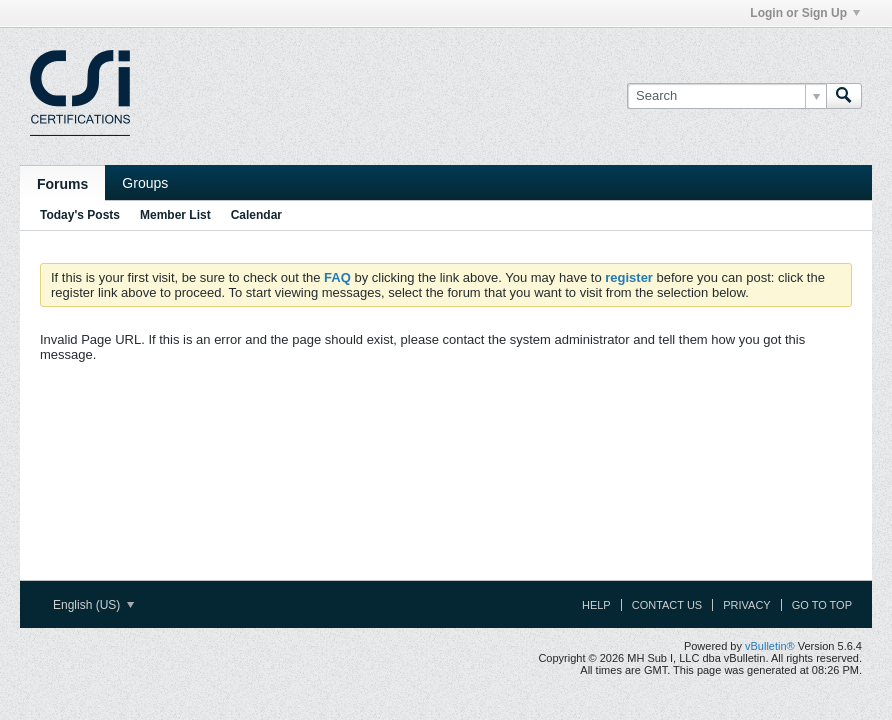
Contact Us (667, 605)
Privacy (746, 605)
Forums (62, 184)
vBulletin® (770, 646)
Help (596, 605)
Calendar (256, 215)
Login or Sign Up (805, 13)
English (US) (93, 605)
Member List (175, 215)
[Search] (726, 96)
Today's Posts (80, 215)
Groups (145, 183)
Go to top (822, 605)
